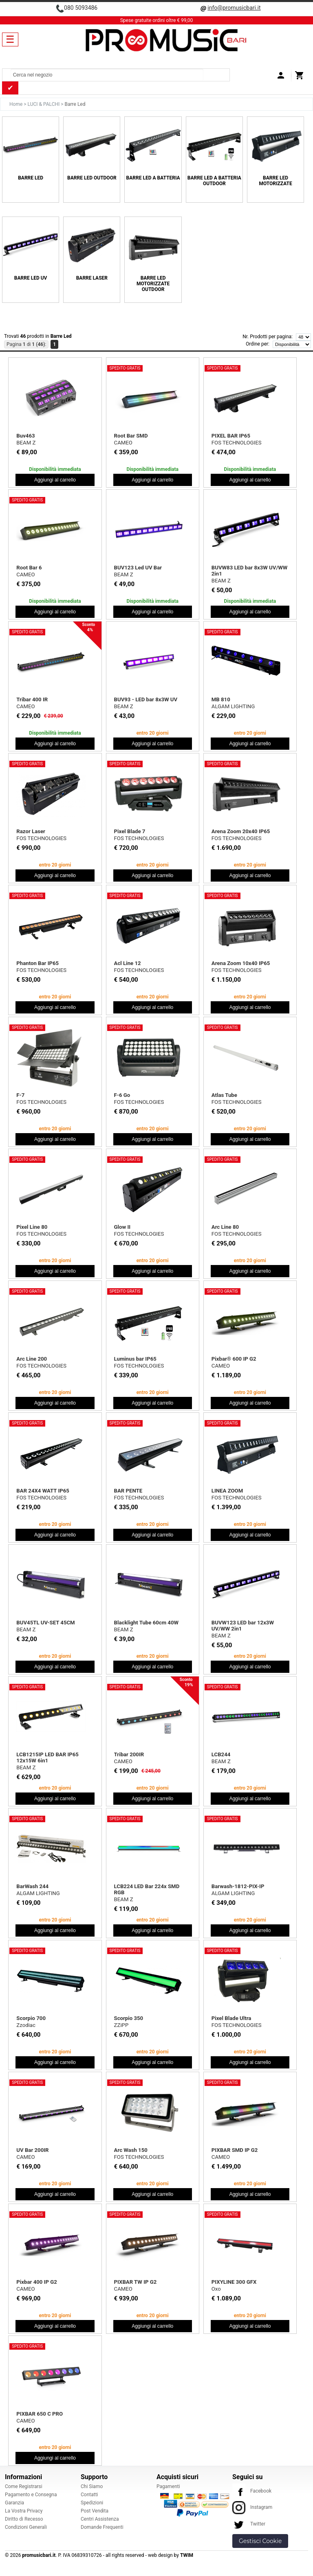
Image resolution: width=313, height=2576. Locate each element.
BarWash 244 (32, 1886)
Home (16, 104)
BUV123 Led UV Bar (138, 568)
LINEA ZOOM (227, 1491)
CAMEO (123, 443)
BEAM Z (25, 443)
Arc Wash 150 (131, 2150)
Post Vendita (94, 2511)
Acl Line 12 (127, 963)
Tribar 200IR (129, 1754)
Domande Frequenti (102, 2527)
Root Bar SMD (131, 436)
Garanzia (14, 2503)
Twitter (248, 2524)
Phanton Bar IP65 (37, 963)
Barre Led (30, 178)
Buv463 (25, 436)
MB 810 (221, 699)
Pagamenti (168, 2486)
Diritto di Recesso (24, 2519)
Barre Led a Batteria (153, 178)
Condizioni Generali (26, 2527)
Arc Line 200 (31, 1359)
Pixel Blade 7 (129, 831)
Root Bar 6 (29, 568)
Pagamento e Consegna (31, 2494)
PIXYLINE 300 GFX (234, 2282)
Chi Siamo (92, 2486)
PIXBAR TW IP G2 (135, 2282)
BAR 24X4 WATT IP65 (42, 1491)
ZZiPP (121, 2025)
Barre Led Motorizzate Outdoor (153, 283)
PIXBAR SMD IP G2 (235, 2150)
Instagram (252, 2507)
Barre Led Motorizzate (275, 180)
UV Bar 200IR (32, 2150)
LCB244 (221, 1754)
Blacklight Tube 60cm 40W (146, 1623)
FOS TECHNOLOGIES (237, 443)
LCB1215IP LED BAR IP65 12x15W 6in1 (47, 1757)
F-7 (20, 1095)
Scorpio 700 (31, 2018)
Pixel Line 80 (31, 1227)
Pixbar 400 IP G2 (36, 2282)
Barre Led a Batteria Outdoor (214, 180)
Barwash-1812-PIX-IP (238, 1886)
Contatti (89, 2494)
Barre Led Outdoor (92, 178)
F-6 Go (122, 1095)
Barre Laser (92, 278)
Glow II (122, 1227)
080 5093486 (80, 7)
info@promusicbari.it (233, 7)
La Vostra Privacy (23, 2511)
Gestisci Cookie (260, 2541)
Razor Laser (30, 831)
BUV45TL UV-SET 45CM (45, 1623)
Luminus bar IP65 (135, 1359)
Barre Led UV (30, 278)
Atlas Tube (224, 1095)
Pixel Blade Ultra (231, 2018)
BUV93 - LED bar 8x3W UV (146, 699)
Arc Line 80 (225, 1227)
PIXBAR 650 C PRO (39, 2414)
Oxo (216, 2289)
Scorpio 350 (128, 2018)
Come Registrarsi (23, 2486)
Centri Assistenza (100, 2519)
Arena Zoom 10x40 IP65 (241, 963)
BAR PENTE (128, 1491)
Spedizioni (92, 2503)
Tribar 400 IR (32, 699)
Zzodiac (25, 2025)
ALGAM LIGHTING (233, 706)
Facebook (251, 2491)
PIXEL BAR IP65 (231, 436)
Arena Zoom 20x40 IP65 (241, 831)
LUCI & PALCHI (44, 104)
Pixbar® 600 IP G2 (234, 1359)
